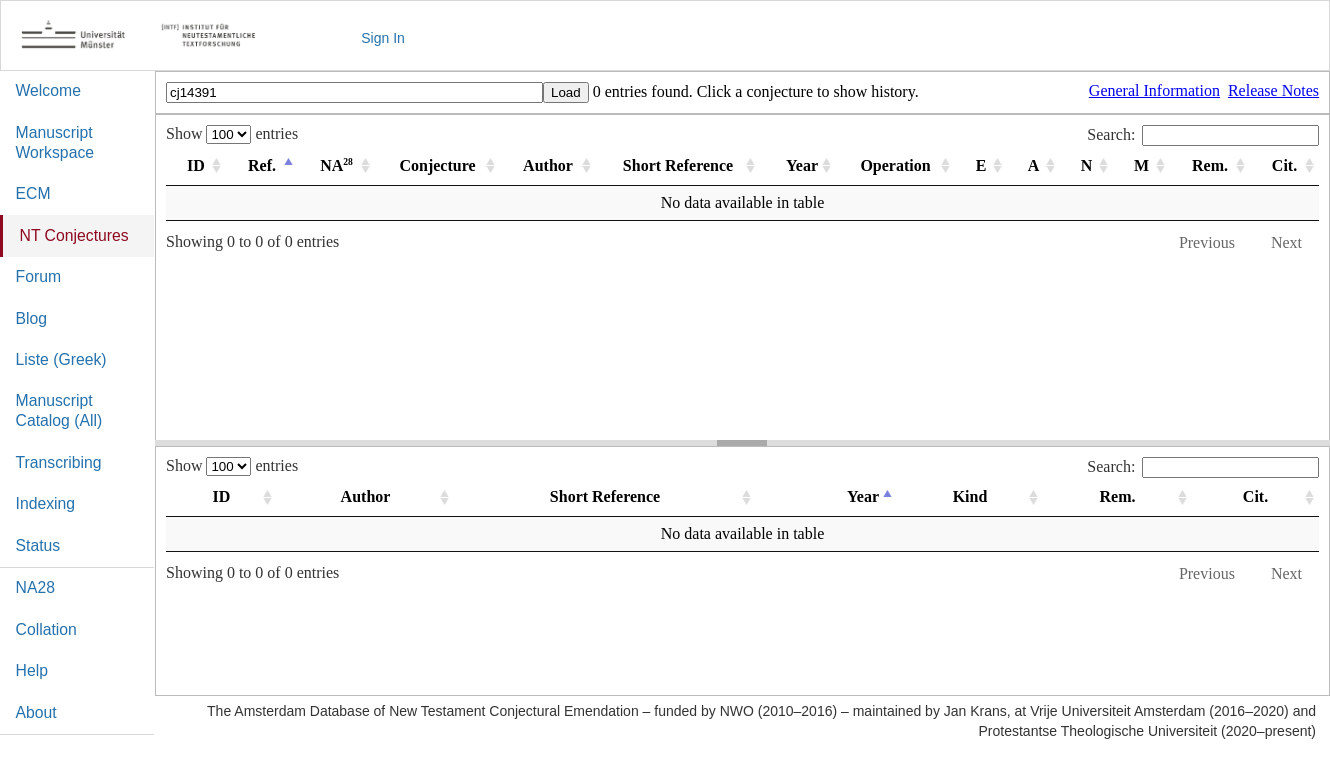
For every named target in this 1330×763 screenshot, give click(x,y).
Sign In (383, 38)
